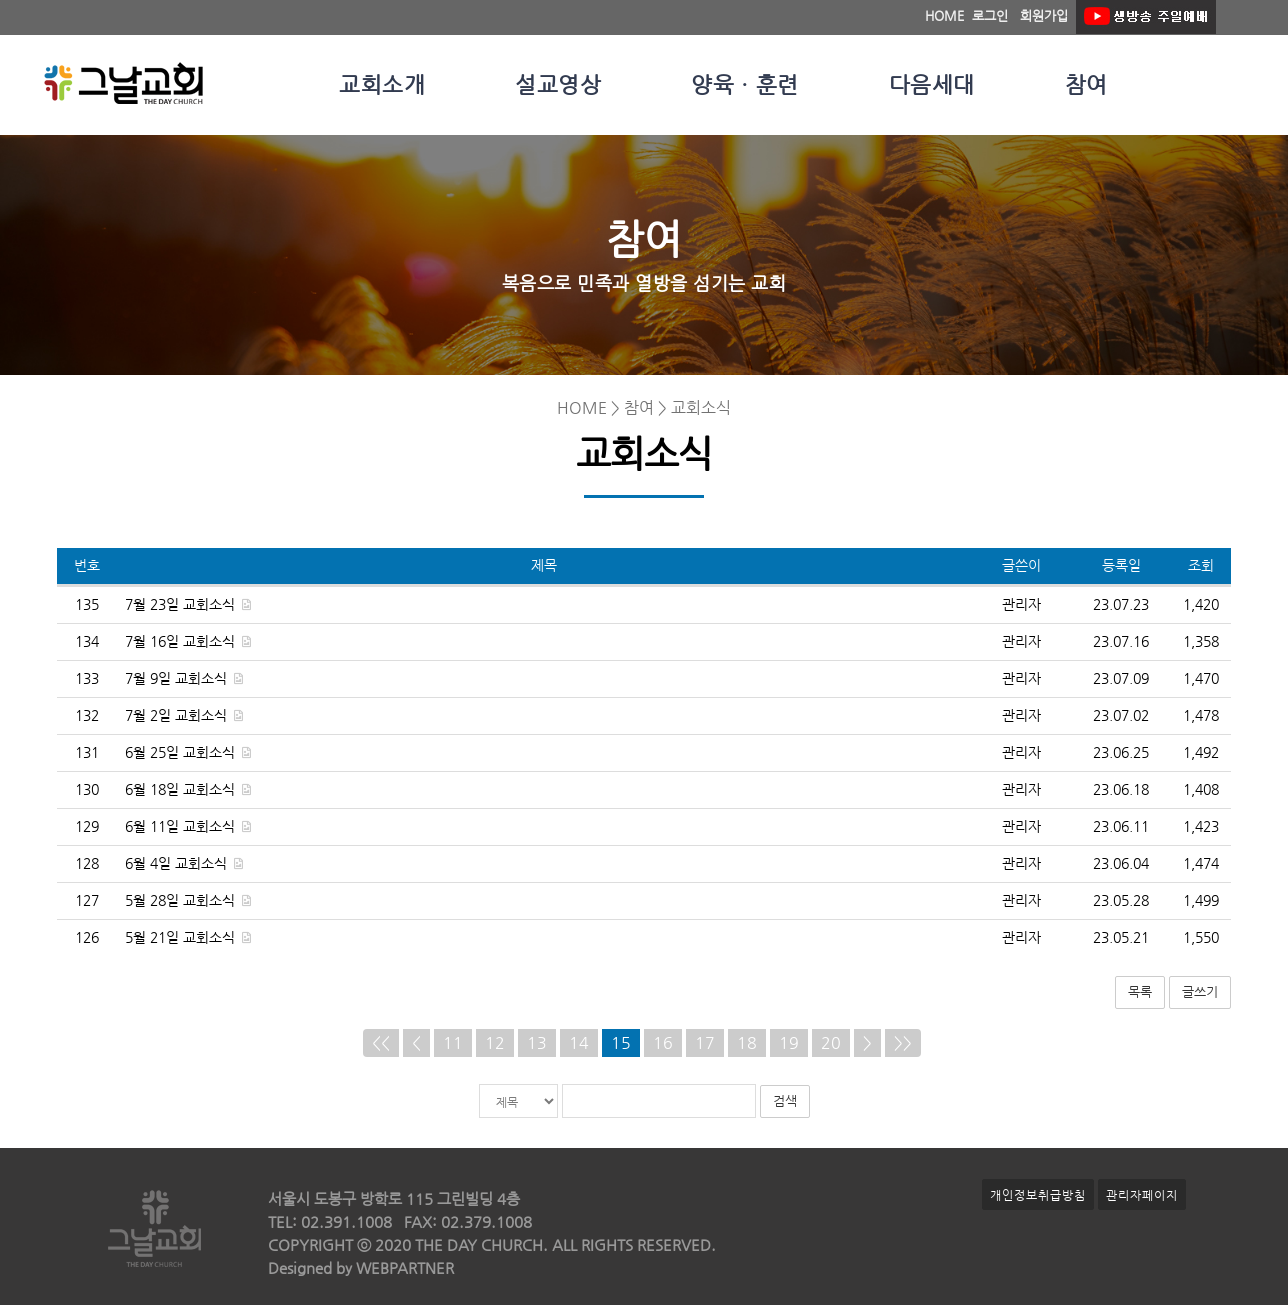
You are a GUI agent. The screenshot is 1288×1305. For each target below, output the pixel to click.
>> (903, 1042)
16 (663, 1042)
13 (537, 1042)
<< (381, 1042)
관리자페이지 (1142, 1194)
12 (495, 1042)
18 (747, 1042)
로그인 (990, 15)
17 (705, 1042)
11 (453, 1042)
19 (789, 1042)
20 (831, 1042)
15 (621, 1042)
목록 (1140, 991)
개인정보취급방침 (1038, 1194)
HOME (944, 15)
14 (579, 1042)
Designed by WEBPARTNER (361, 1268)
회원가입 (1044, 15)
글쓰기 (1200, 991)
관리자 (1021, 604)
